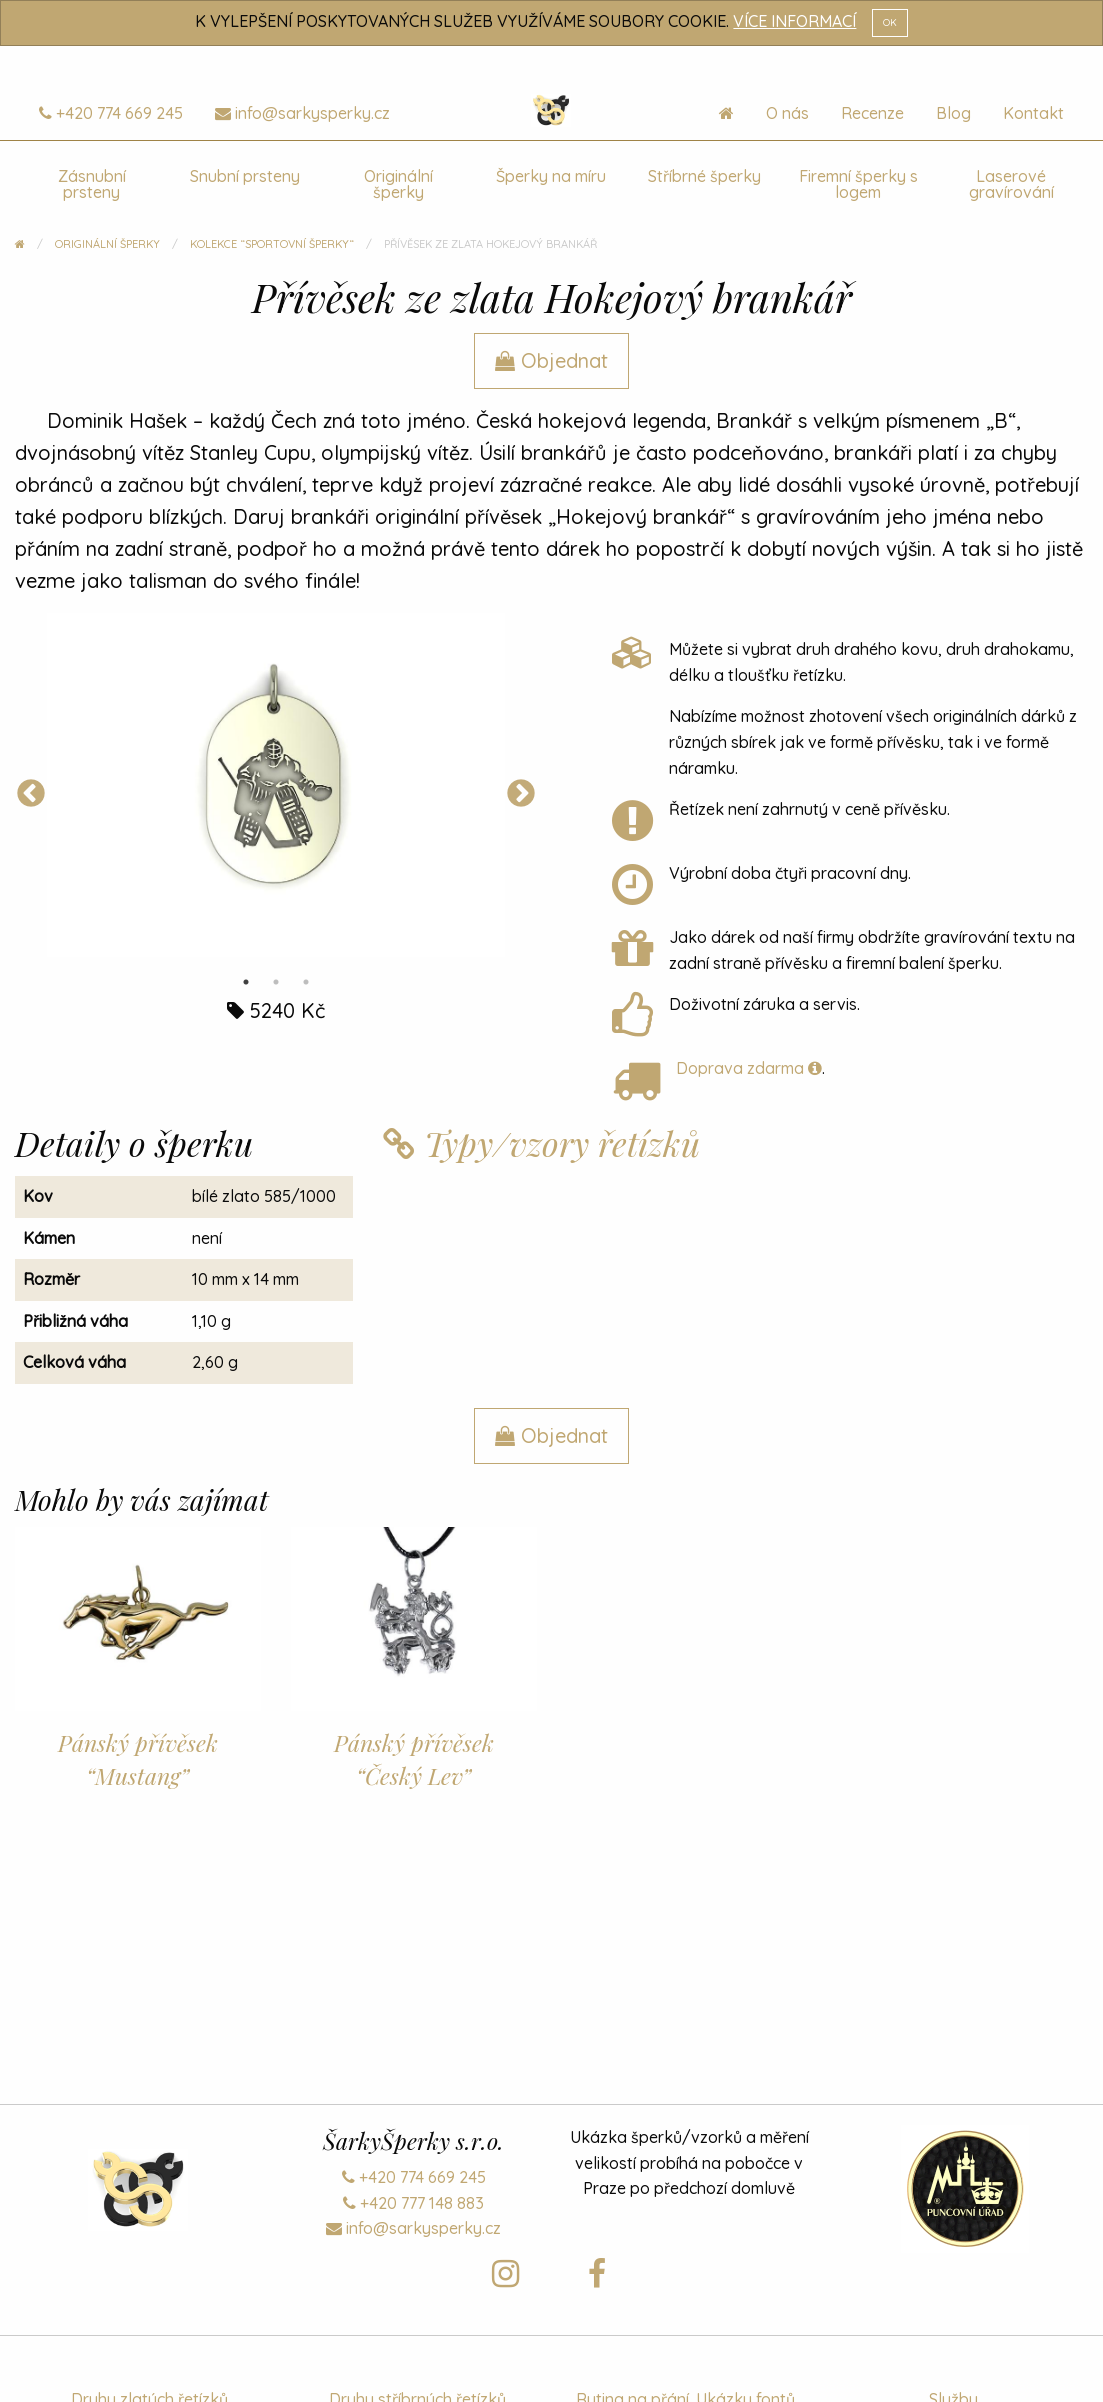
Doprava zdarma (749, 1068)
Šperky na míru (551, 176)
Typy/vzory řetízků (541, 1143)
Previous (31, 794)
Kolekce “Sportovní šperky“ (272, 244)
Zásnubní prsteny (92, 184)
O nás (787, 113)
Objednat (551, 360)
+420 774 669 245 (111, 113)
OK (890, 22)
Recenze (872, 113)
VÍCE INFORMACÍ (794, 21)
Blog (953, 113)
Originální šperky (398, 184)
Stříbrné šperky (704, 176)
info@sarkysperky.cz (302, 113)
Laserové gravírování (1011, 184)
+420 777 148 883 (413, 2203)
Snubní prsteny (245, 176)
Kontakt (1033, 113)
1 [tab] (246, 982)
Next (521, 794)
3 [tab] (306, 982)
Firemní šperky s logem (858, 184)
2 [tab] (276, 982)
